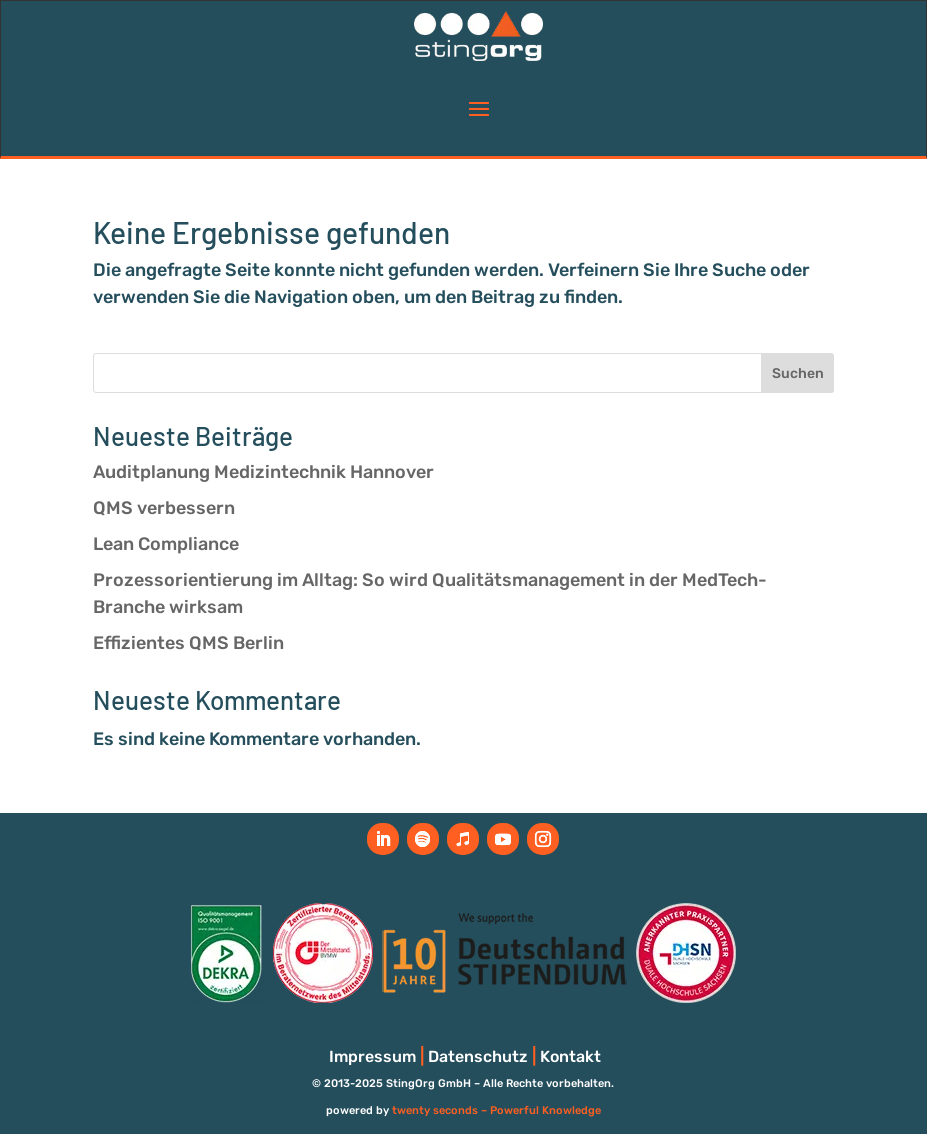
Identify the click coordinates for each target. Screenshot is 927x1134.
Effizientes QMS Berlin (188, 643)
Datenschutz (478, 1056)
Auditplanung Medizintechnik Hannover (263, 472)
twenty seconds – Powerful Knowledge (496, 1110)
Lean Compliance (166, 544)
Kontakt (570, 1056)
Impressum (372, 1056)
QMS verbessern (164, 508)
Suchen (798, 373)
